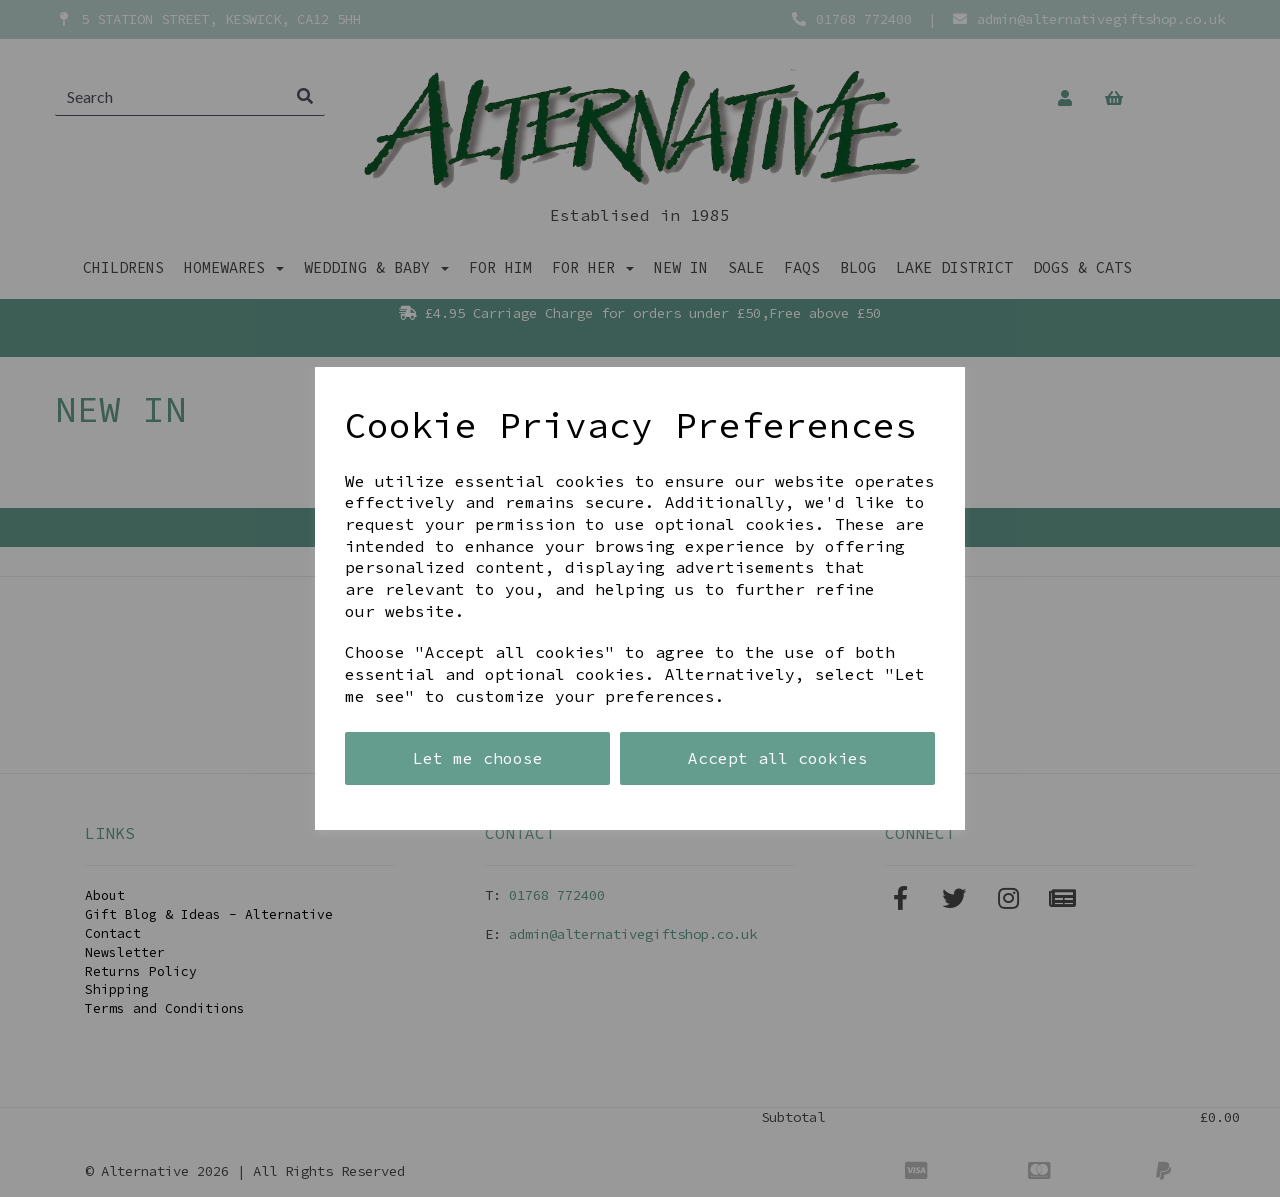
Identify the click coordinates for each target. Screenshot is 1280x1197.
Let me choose (478, 758)
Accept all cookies (778, 758)
